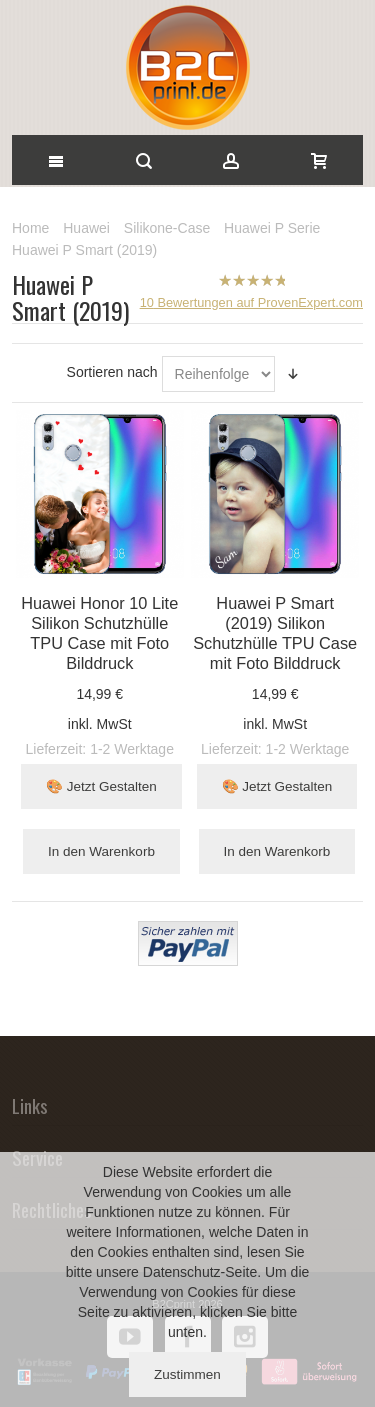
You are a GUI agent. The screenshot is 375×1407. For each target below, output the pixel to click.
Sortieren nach (112, 372)
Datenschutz (182, 1272)
